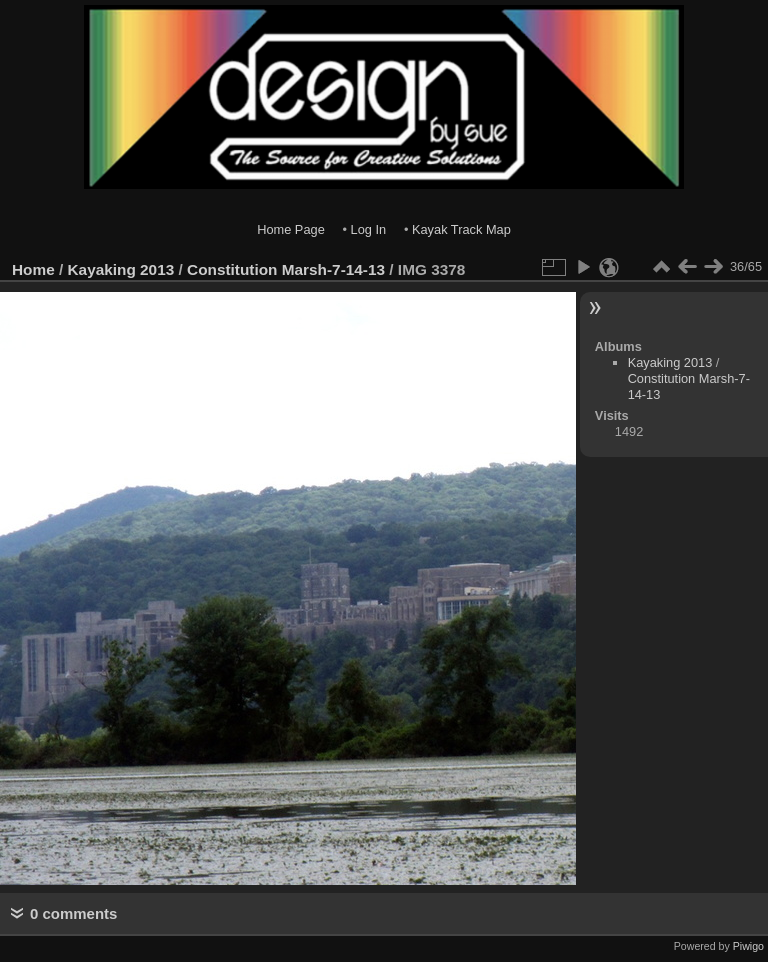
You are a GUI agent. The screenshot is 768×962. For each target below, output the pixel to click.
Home (33, 269)
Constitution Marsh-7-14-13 (286, 269)
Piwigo (748, 946)
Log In (369, 229)
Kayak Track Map (461, 229)
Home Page (291, 229)
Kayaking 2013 (121, 269)
